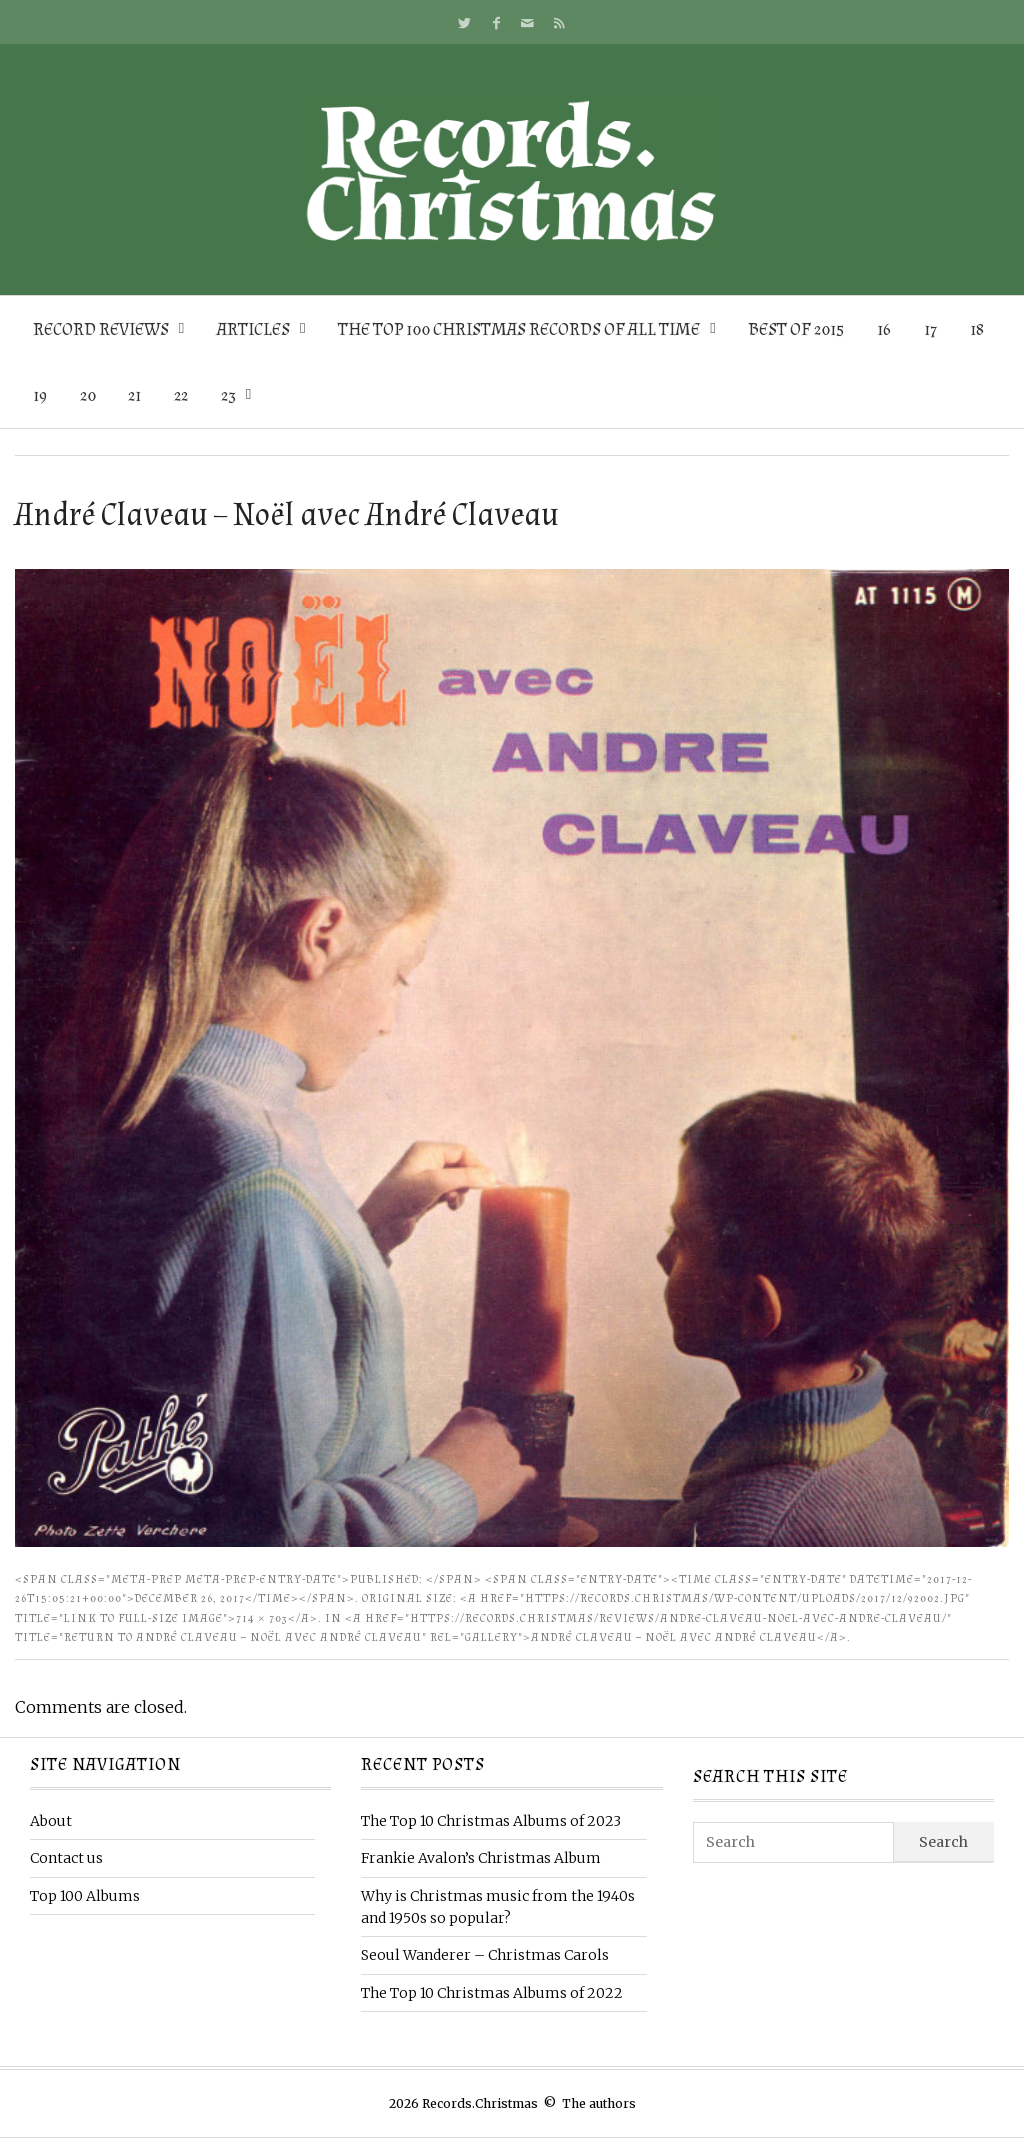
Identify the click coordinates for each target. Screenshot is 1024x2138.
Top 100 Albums (85, 1896)
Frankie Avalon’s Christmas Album (481, 1858)
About (51, 1821)
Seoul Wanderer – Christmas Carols (485, 1955)
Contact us (66, 1858)
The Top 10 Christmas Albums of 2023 (491, 1821)
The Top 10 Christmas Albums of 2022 (492, 1993)
